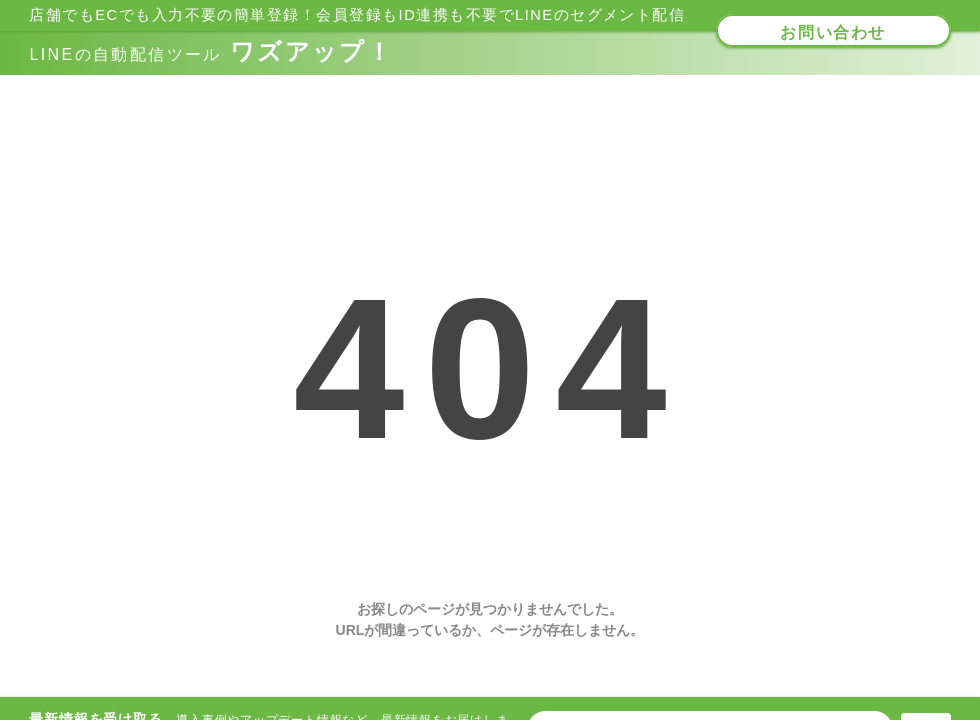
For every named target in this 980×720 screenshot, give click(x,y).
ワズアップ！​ (211, 51)
